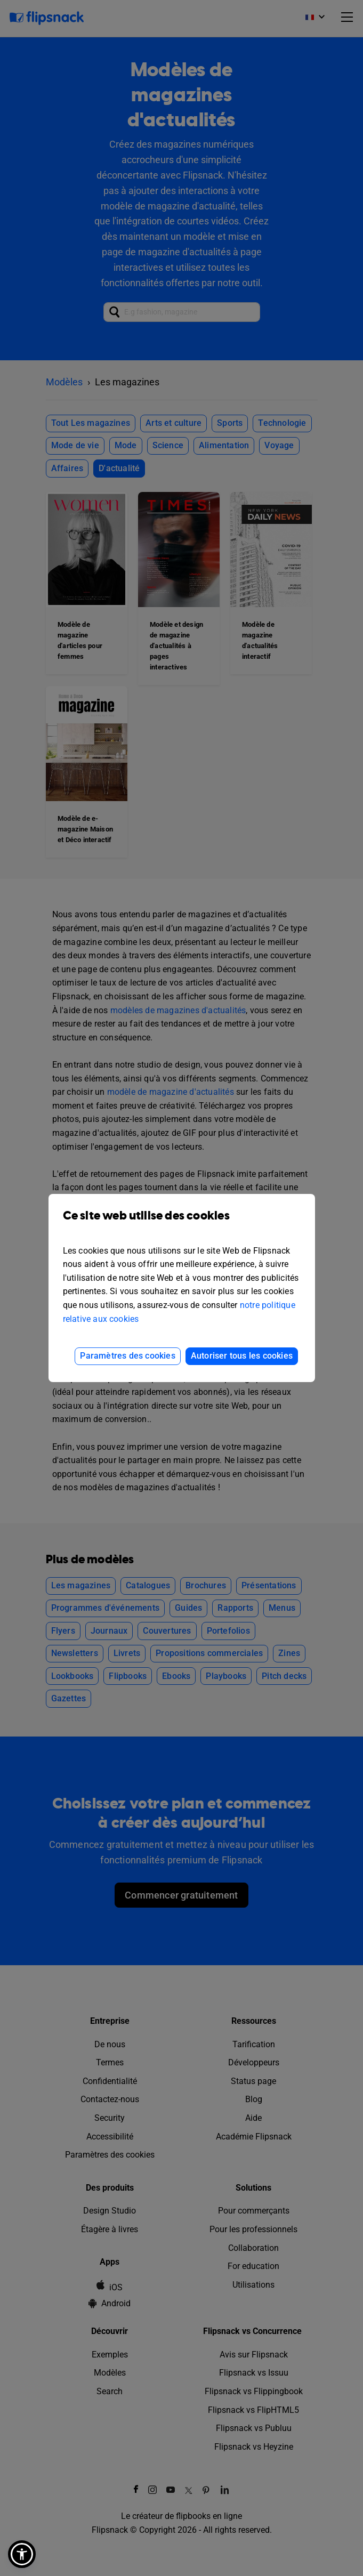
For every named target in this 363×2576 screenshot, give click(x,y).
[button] (22, 2554)
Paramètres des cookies (127, 1356)
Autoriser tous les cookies (242, 1356)
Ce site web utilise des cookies (182, 1223)
